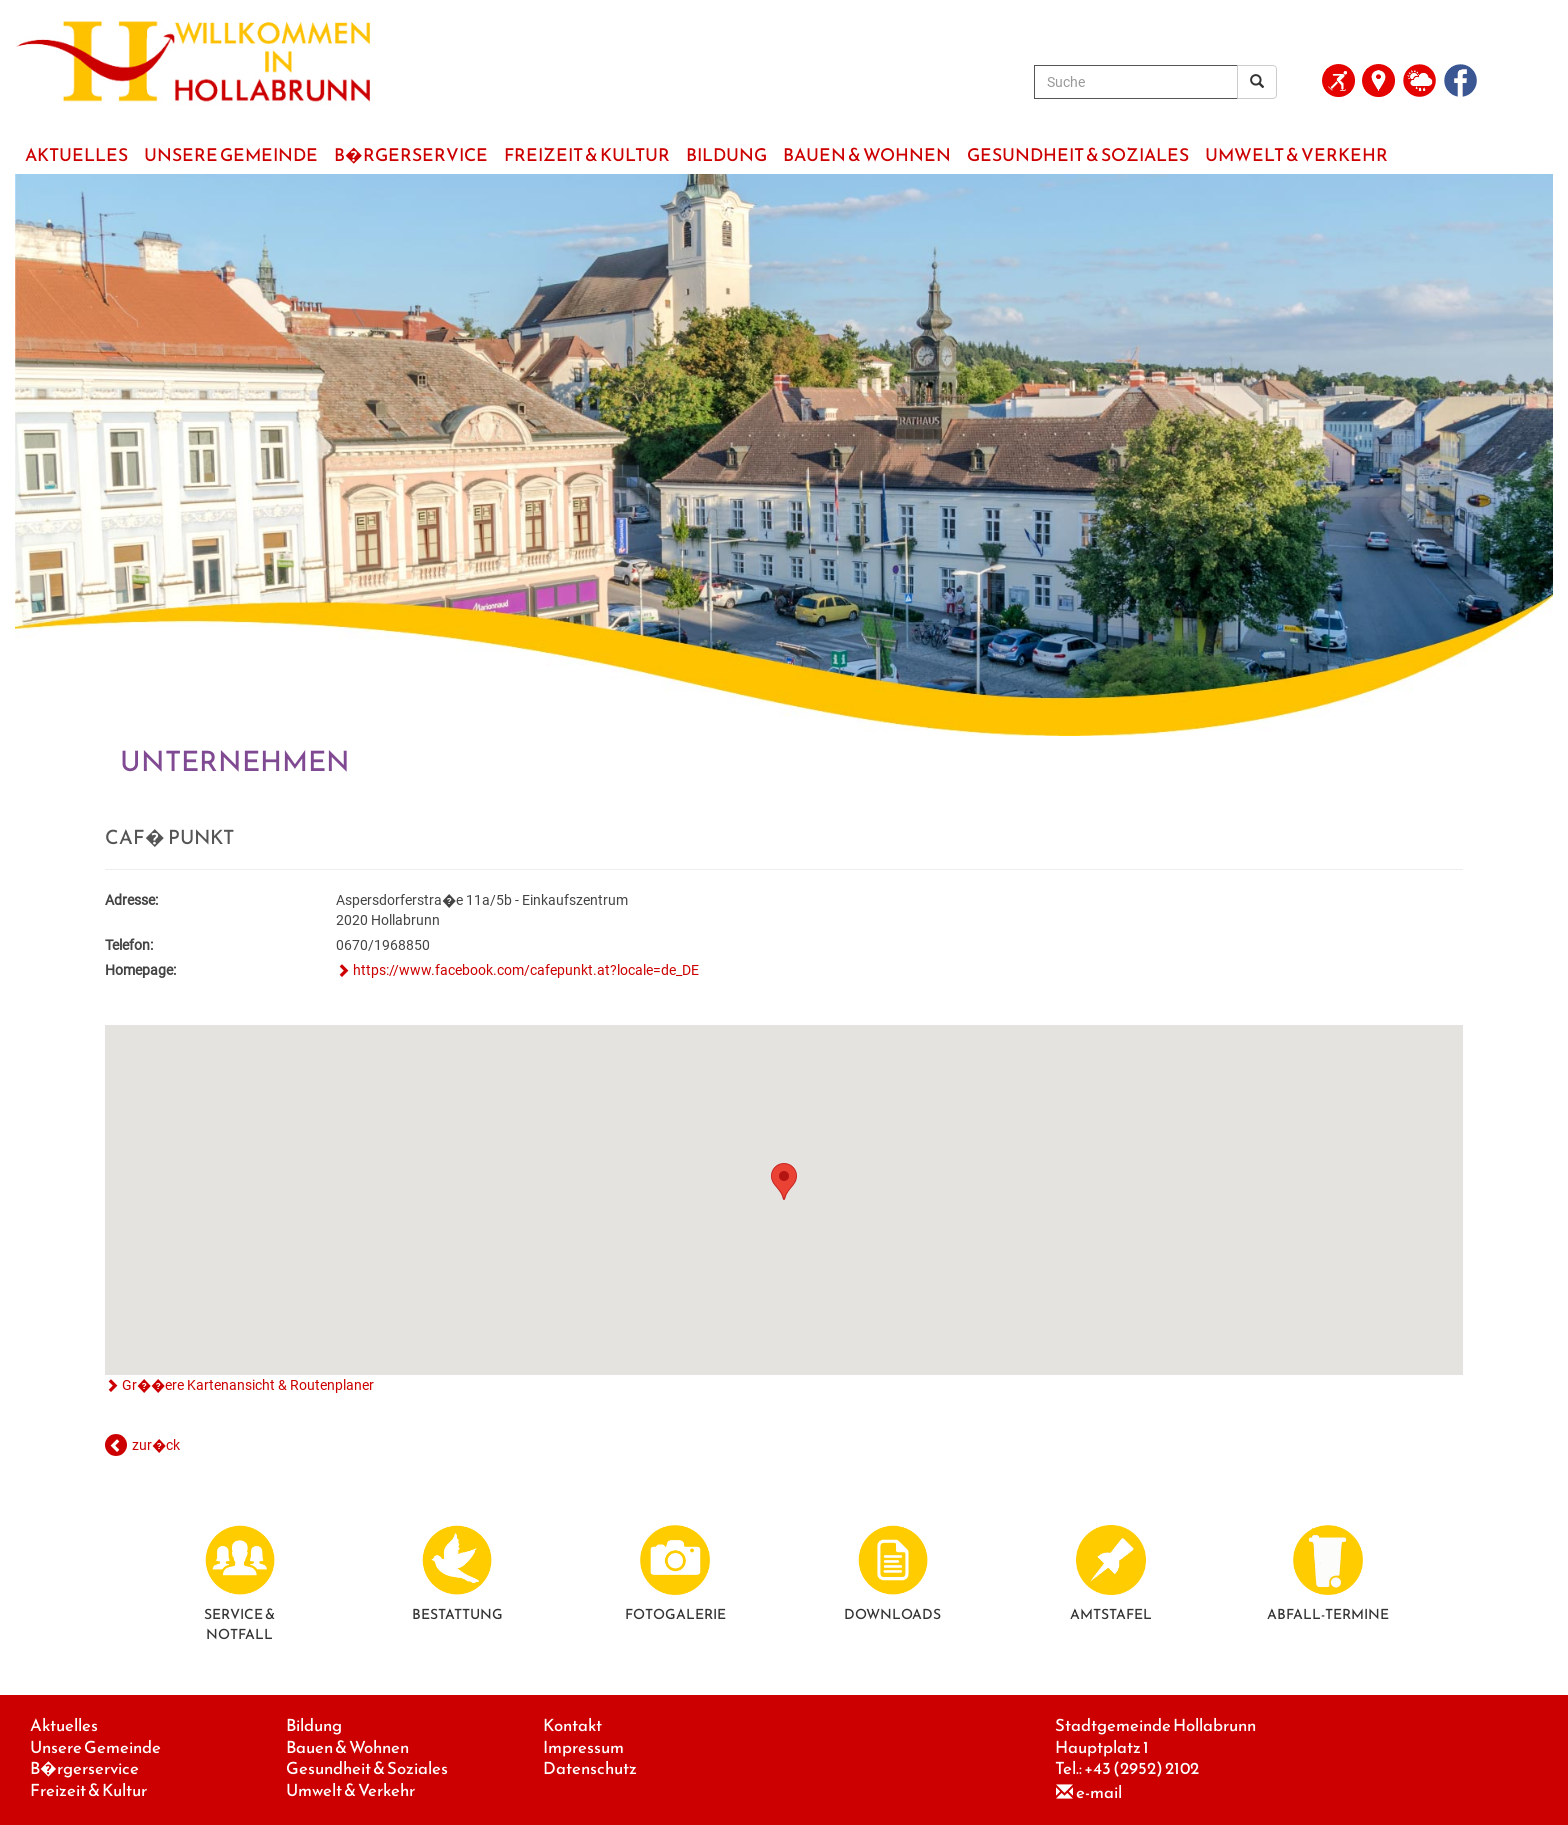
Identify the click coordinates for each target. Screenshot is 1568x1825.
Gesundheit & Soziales (367, 1768)
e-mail (1099, 1792)
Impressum (583, 1747)
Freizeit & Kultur (88, 1790)
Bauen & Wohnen (347, 1747)
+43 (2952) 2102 (1141, 1768)
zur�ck (156, 1445)
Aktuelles (64, 1725)
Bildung (314, 1725)
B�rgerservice (84, 1768)
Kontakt (572, 1725)
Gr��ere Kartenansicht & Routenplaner (248, 1385)
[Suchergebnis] (1257, 82)
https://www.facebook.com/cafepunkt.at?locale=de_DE (526, 970)
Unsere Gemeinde (95, 1747)
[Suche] (1136, 82)
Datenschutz (590, 1768)
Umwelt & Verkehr (350, 1790)
